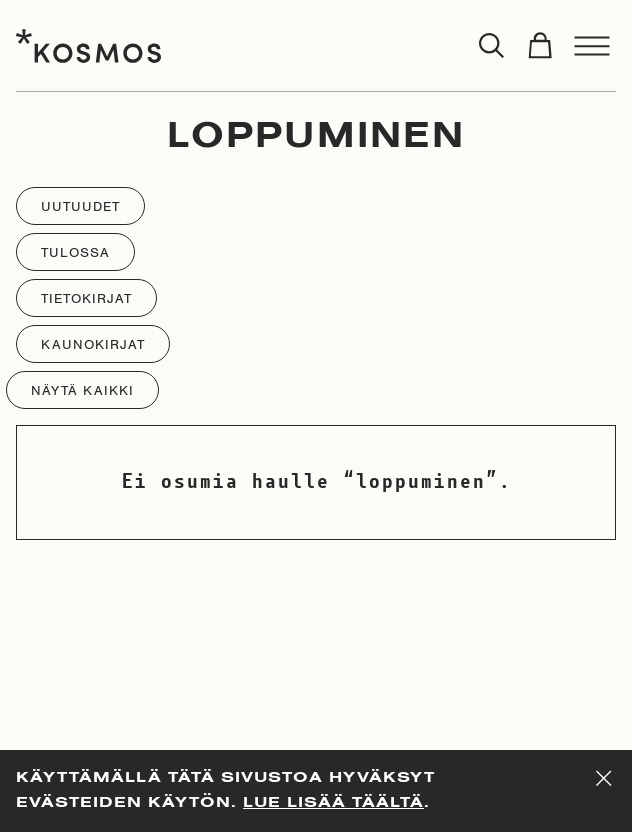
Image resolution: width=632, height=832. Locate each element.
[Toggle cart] (540, 46)
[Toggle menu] (592, 46)
